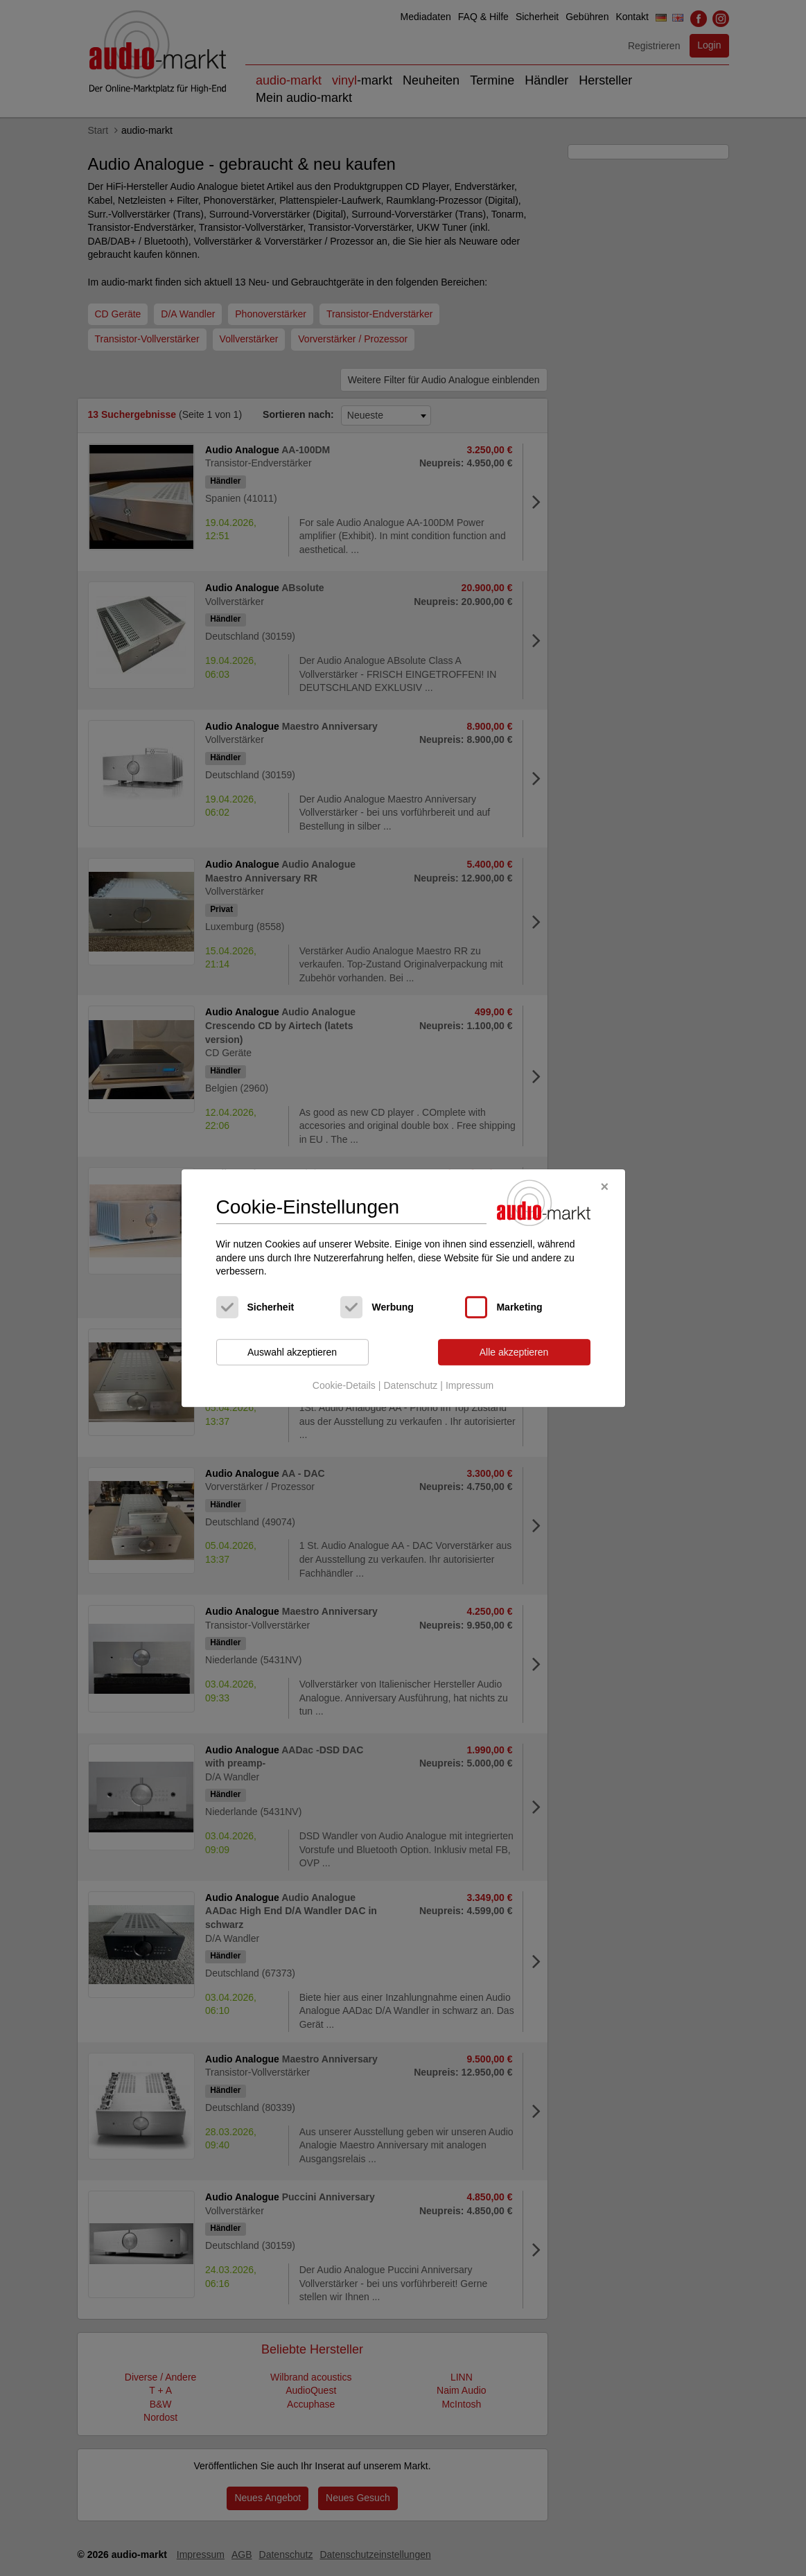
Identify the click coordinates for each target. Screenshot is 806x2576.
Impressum (469, 1386)
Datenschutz (410, 1386)
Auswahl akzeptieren (292, 1352)
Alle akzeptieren (514, 1352)
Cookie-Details (344, 1386)
